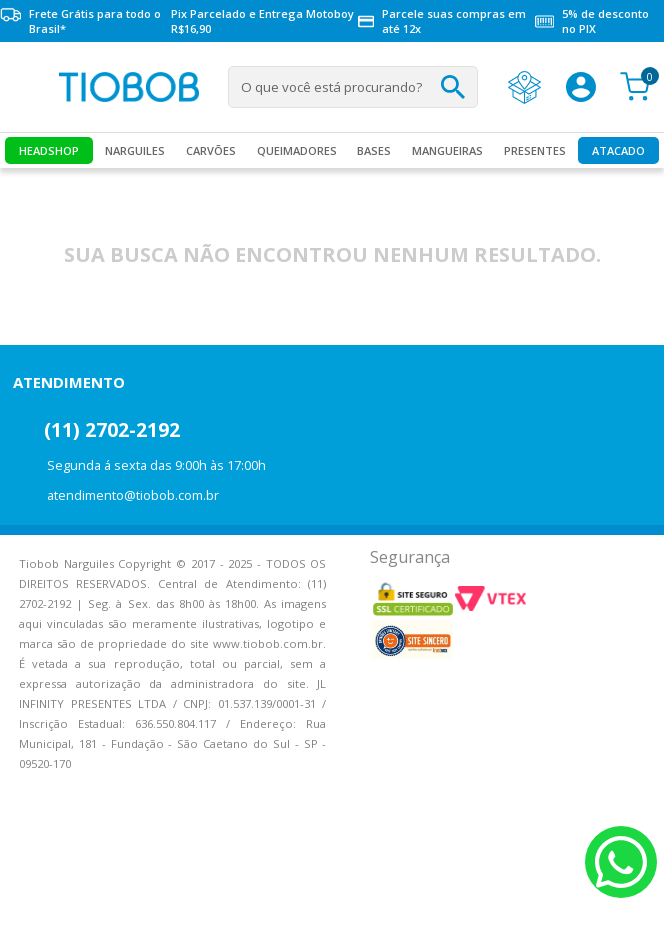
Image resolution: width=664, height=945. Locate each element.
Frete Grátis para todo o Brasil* (80, 21)
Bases (374, 150)
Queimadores (297, 150)
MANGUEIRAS (447, 150)
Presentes (535, 150)
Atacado (618, 150)
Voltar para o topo (30, 912)
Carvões (211, 150)
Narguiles (135, 150)
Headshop (49, 150)
